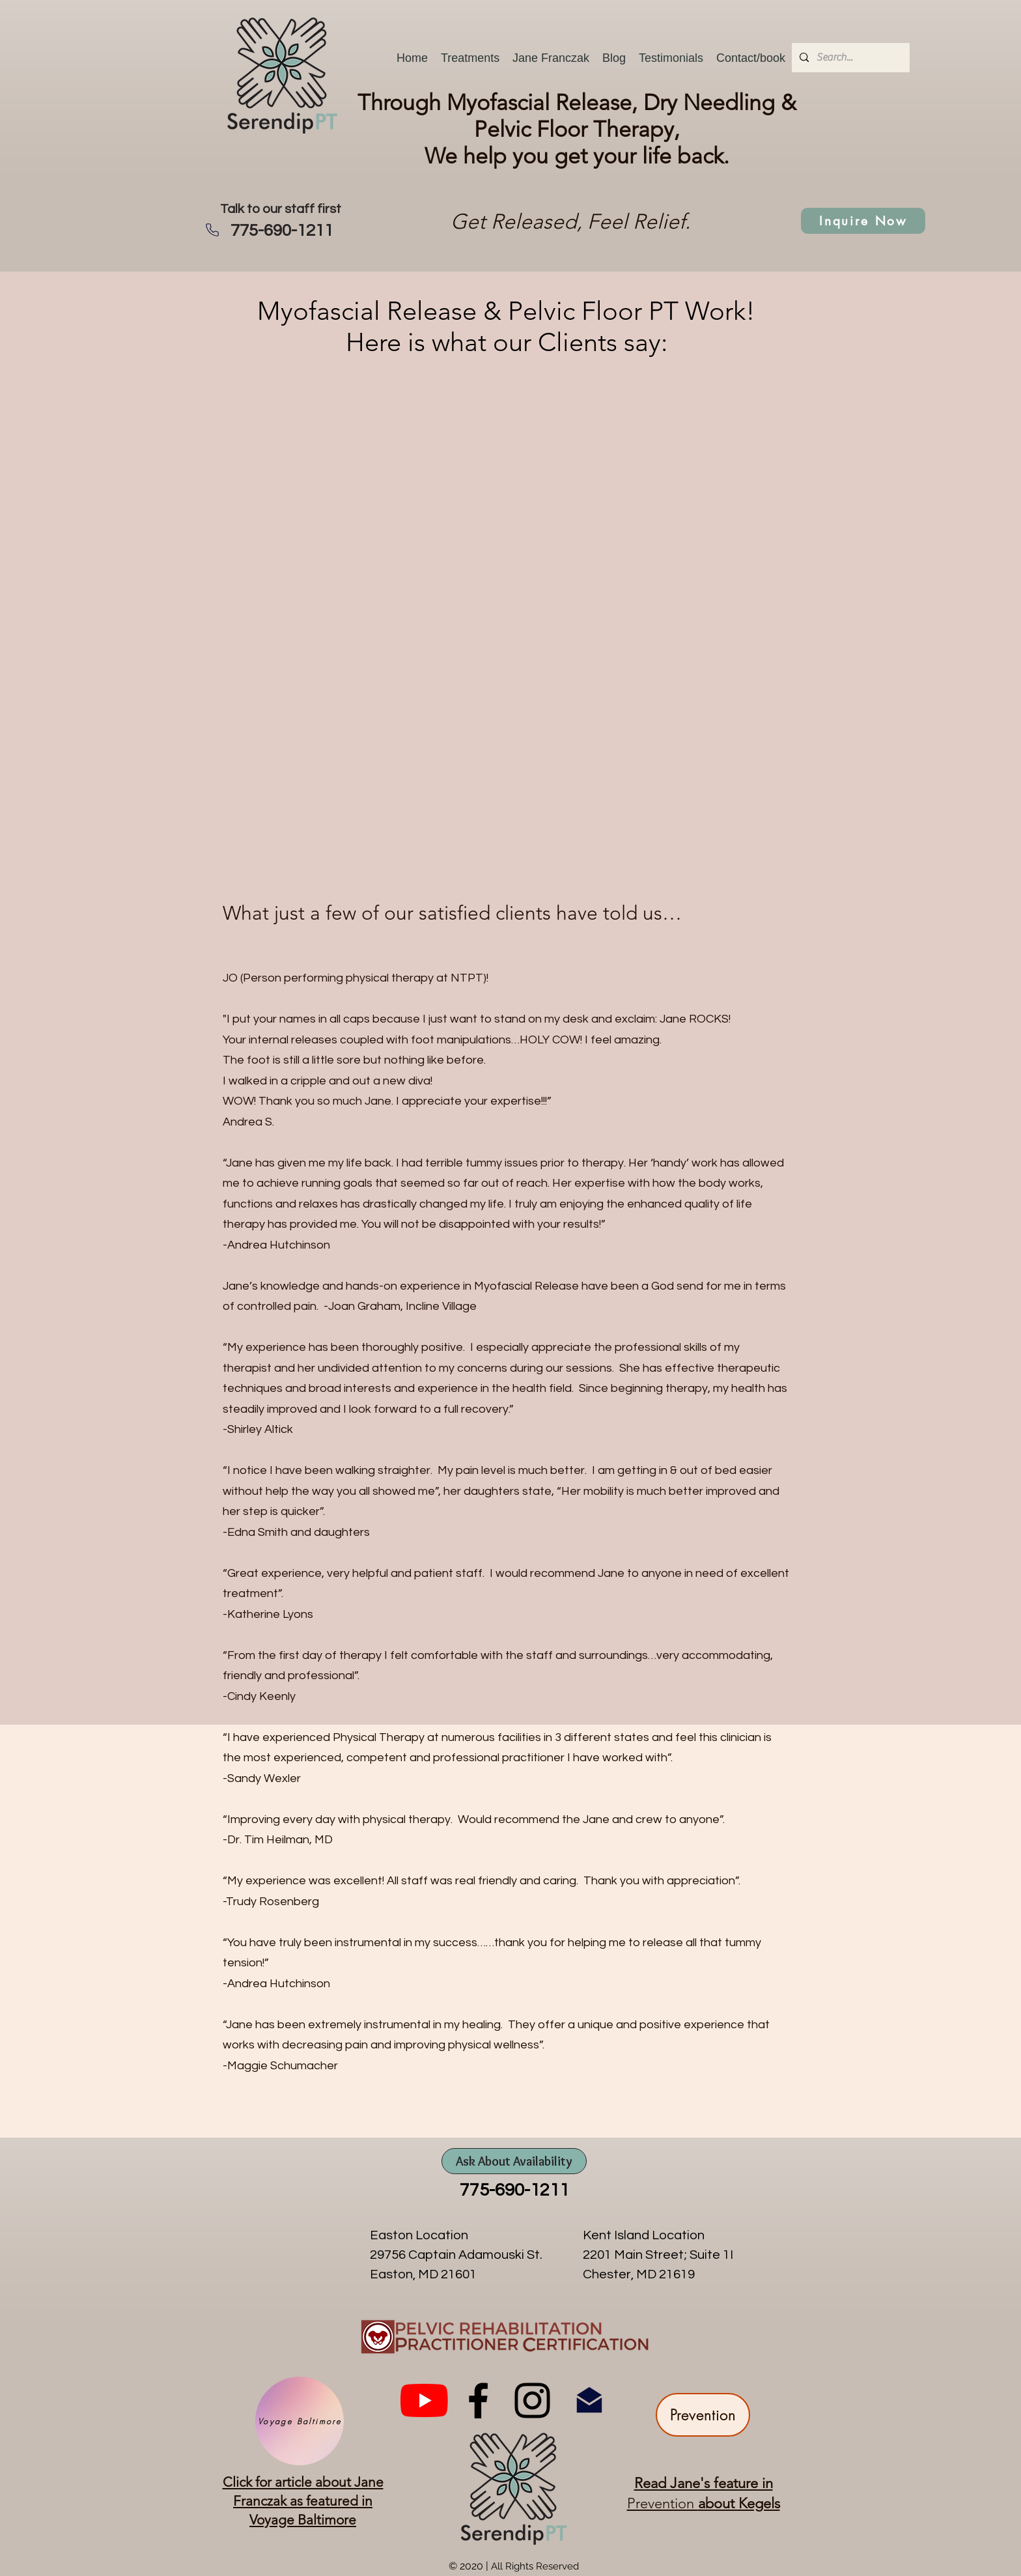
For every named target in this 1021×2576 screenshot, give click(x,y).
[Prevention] (703, 2415)
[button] (470, 58)
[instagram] (532, 2400)
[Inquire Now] (863, 221)
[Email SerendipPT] (589, 2400)
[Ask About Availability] (514, 2161)
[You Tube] (424, 2400)
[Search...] (849, 57)
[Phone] (212, 230)
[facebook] (478, 2400)
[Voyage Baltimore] (299, 2421)
